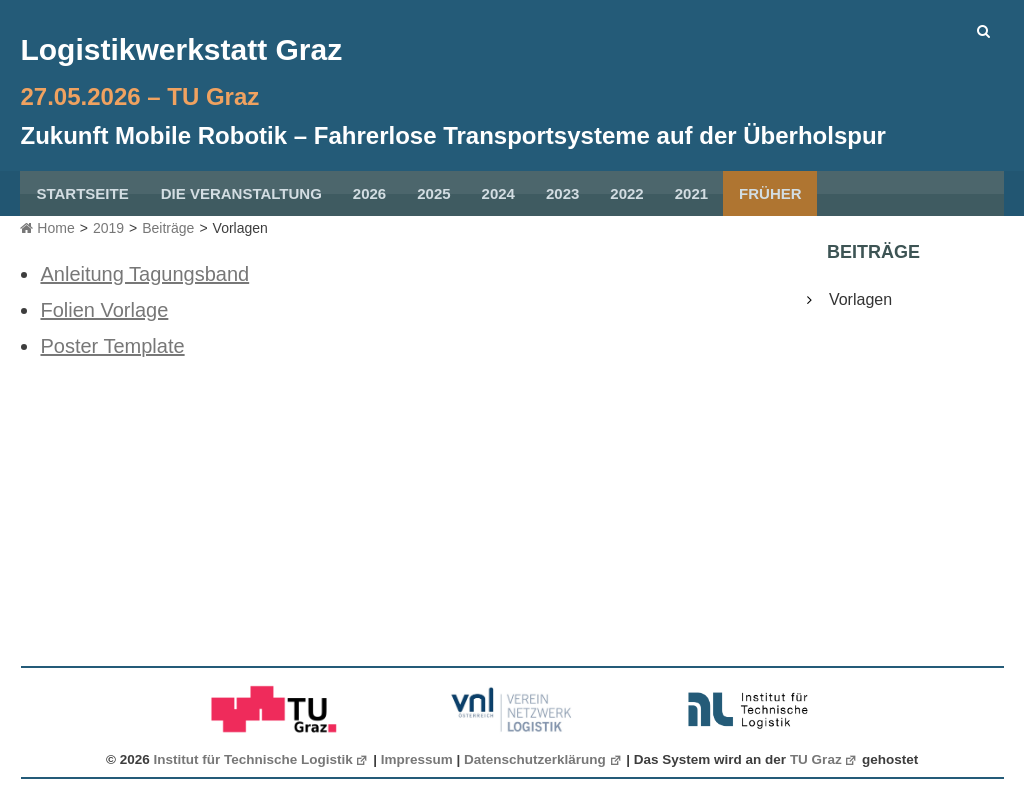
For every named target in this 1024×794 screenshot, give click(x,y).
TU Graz (824, 759)
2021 (691, 193)
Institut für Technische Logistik (262, 759)
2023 (562, 193)
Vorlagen (860, 299)
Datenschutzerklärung (543, 759)
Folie (61, 310)
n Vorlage (126, 310)
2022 (626, 193)
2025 (433, 193)
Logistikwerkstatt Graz (181, 49)
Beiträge (168, 228)
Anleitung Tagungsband (144, 274)
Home (47, 228)
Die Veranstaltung (241, 193)
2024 (498, 193)
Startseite (82, 193)
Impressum (417, 759)
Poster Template (112, 346)
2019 (108, 228)
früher (770, 193)
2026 (369, 193)
